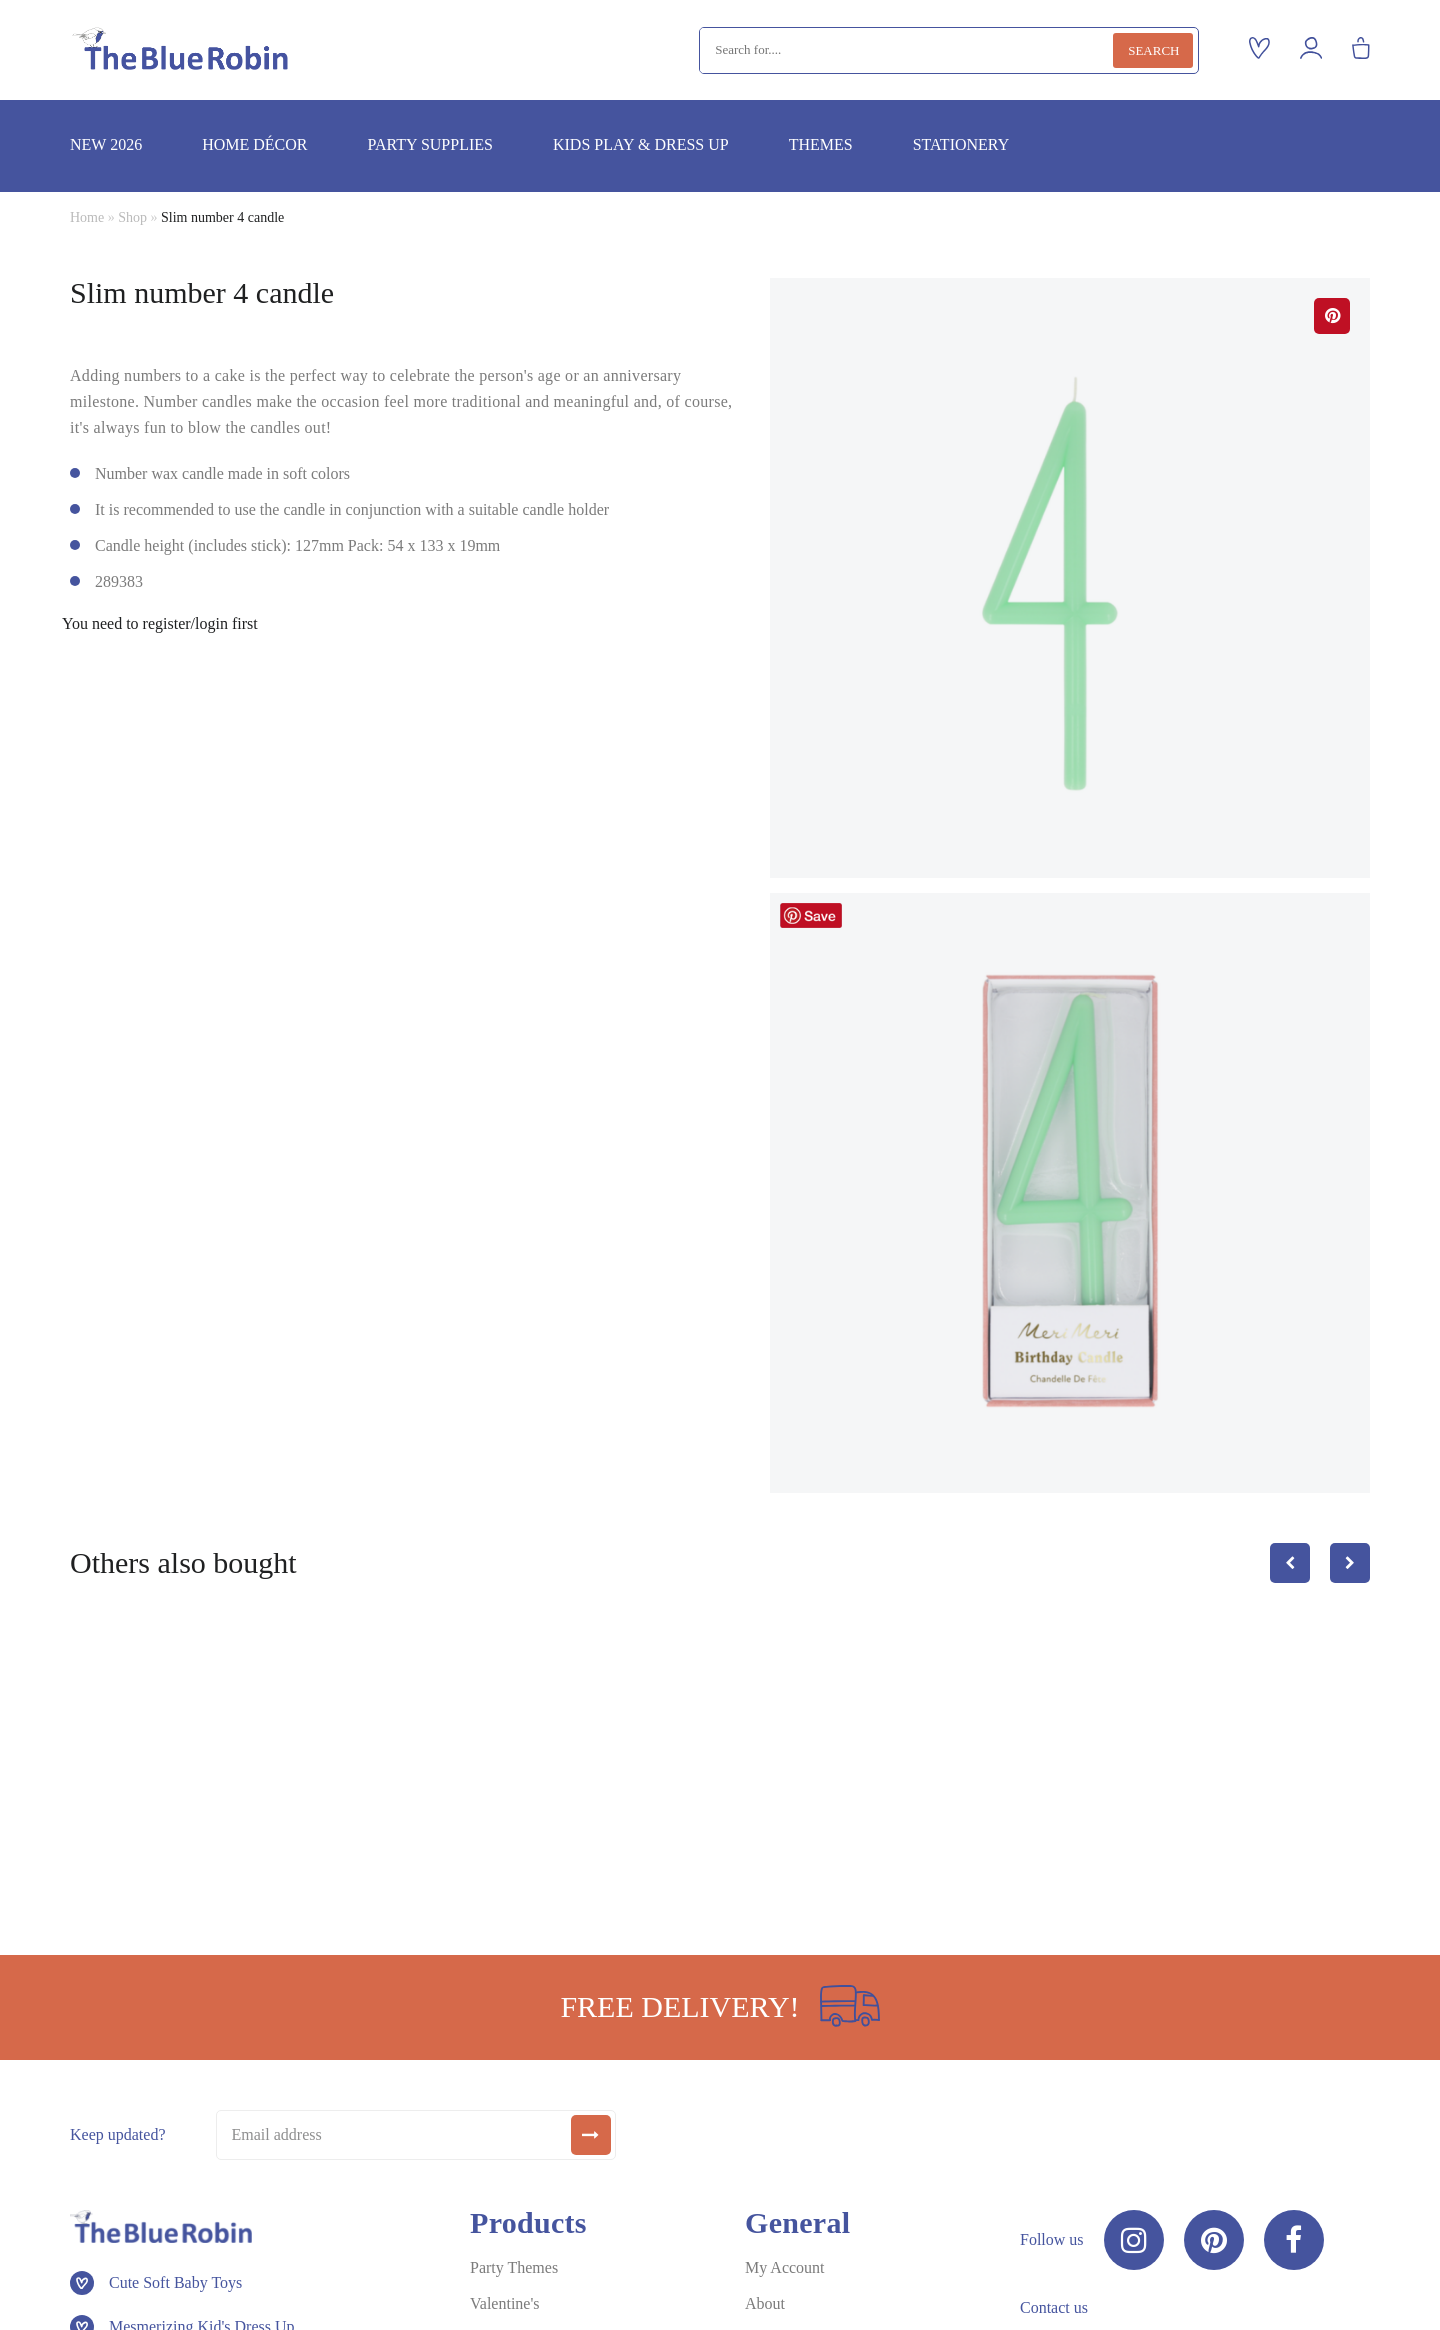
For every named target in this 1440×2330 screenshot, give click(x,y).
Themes (821, 144)
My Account (785, 2267)
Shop (132, 217)
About (765, 2303)
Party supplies (429, 144)
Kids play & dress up (641, 144)
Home (87, 217)
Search (1153, 50)
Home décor (254, 144)
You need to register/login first (160, 624)
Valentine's (505, 2303)
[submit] (591, 2135)
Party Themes (514, 2267)
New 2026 (106, 144)
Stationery (961, 144)
